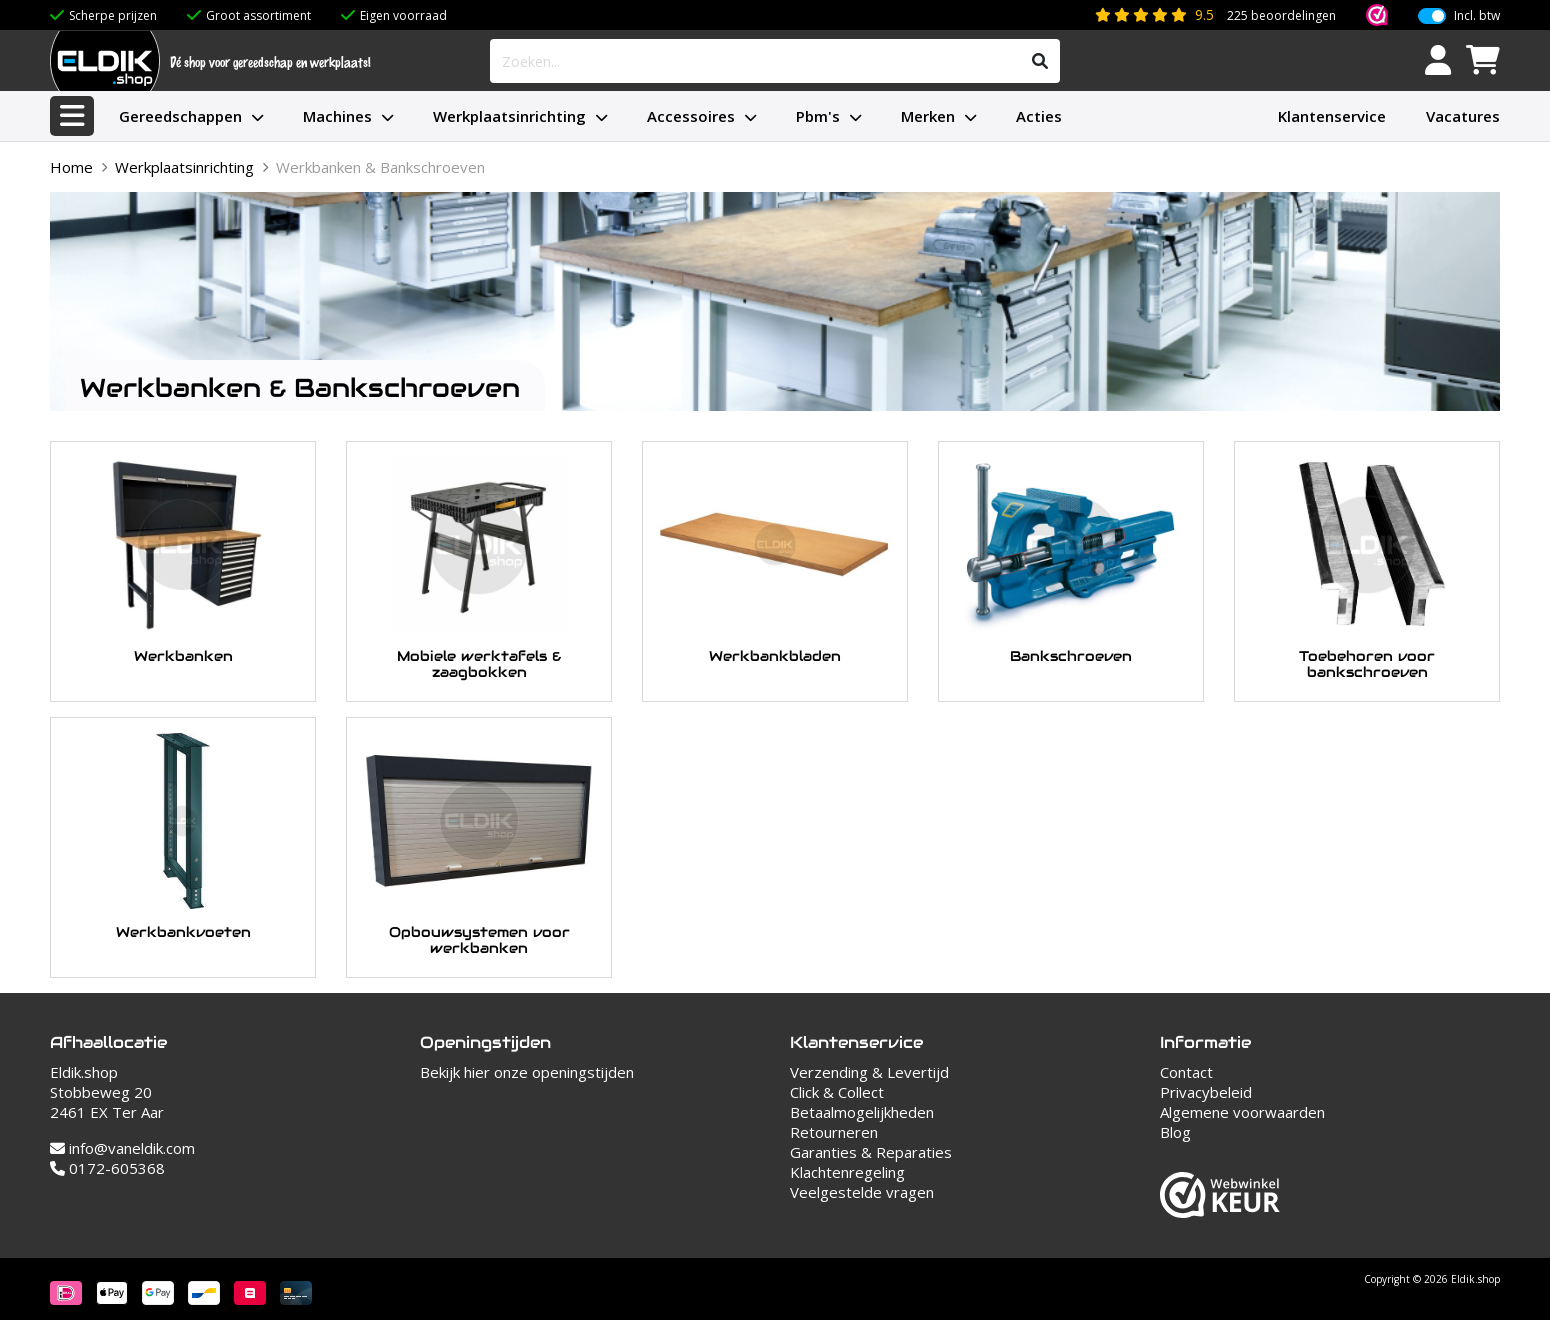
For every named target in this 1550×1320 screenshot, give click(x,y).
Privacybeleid (1206, 1092)
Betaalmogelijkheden (862, 1112)
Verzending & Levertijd (869, 1072)
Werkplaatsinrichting (509, 116)
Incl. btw (1477, 16)
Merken (928, 116)
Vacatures (1463, 116)
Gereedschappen (180, 116)
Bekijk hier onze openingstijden (527, 1072)
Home (71, 167)
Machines (337, 116)
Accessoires (691, 116)
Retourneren (834, 1132)
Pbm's (818, 116)
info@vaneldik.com (122, 1148)
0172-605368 (107, 1168)
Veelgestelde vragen (862, 1192)
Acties (1039, 116)
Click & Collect (837, 1092)
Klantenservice (1332, 116)
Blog (1175, 1132)
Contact (1186, 1072)
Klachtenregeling (847, 1172)
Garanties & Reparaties (871, 1152)
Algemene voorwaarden (1242, 1112)
